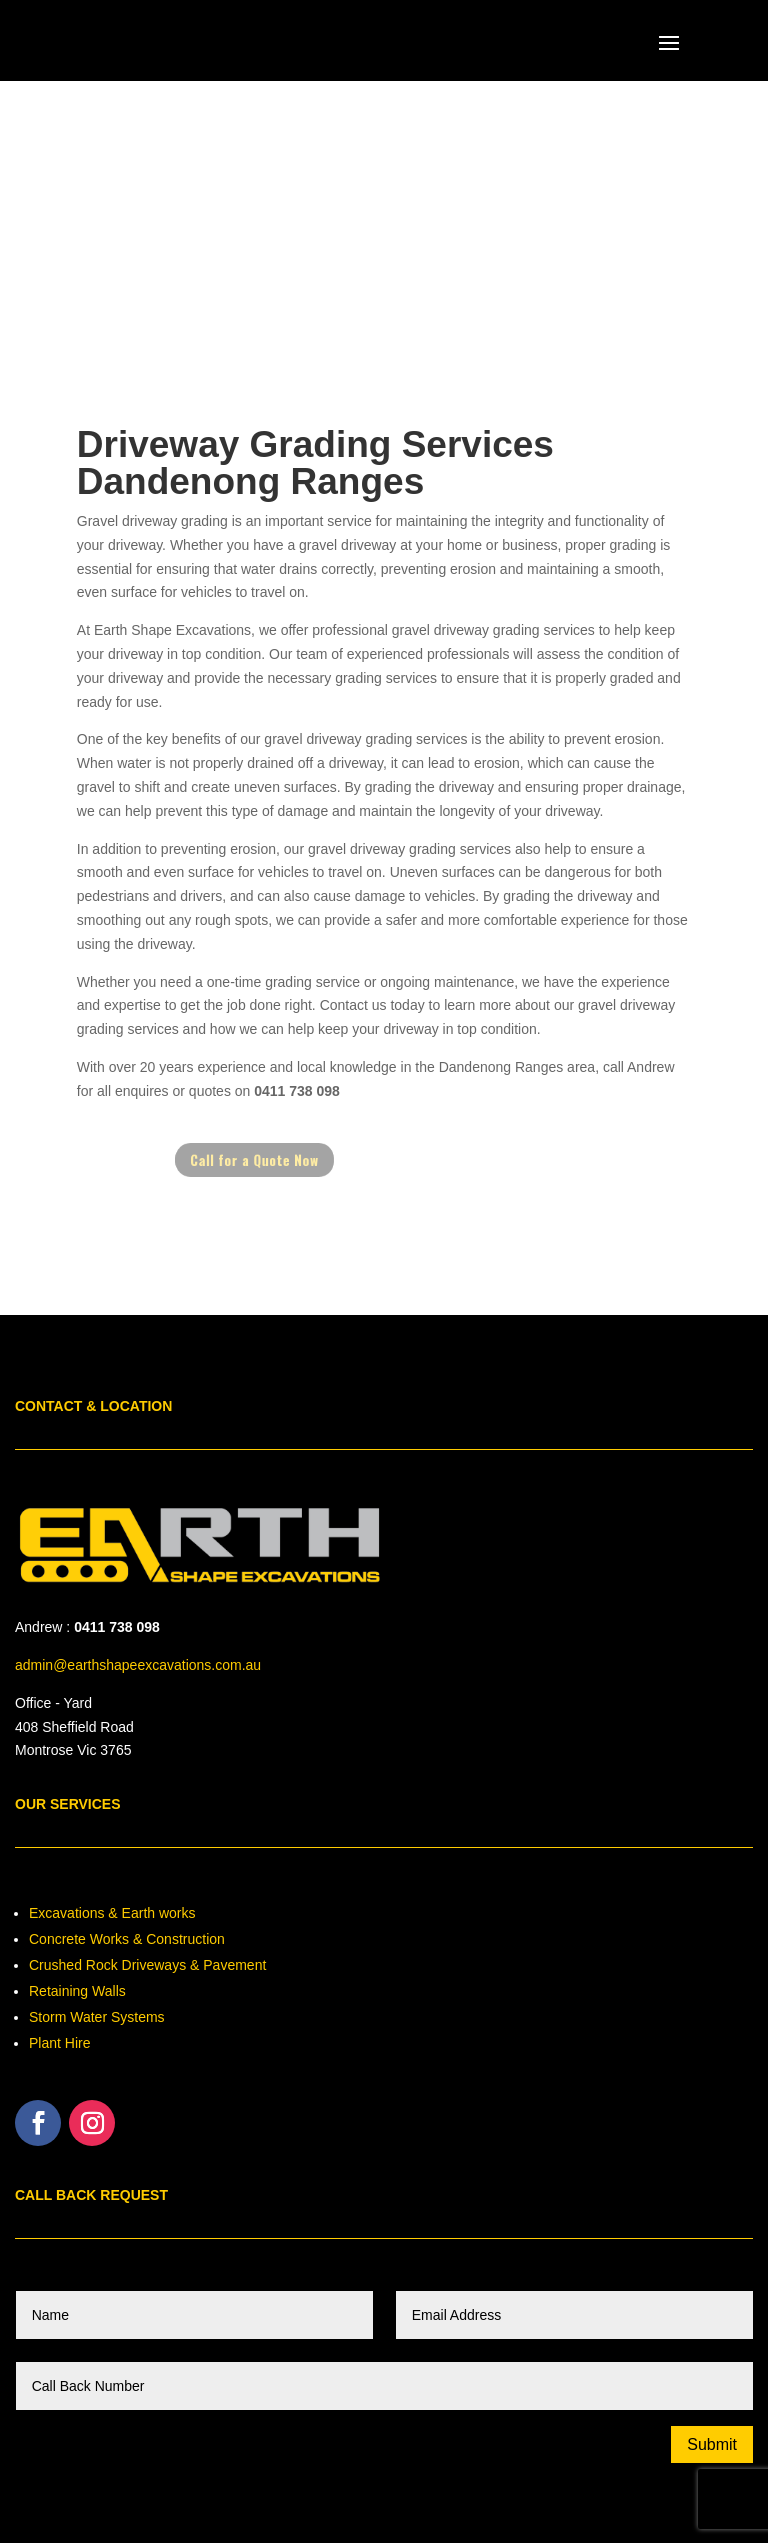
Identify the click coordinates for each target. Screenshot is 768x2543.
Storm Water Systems (97, 2017)
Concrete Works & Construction (127, 1939)
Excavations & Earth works (112, 1913)
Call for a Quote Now (271, 1160)
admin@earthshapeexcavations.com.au (138, 1665)
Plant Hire (59, 2043)
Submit (712, 2444)
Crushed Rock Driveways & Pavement (147, 1965)
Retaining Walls (77, 1991)
